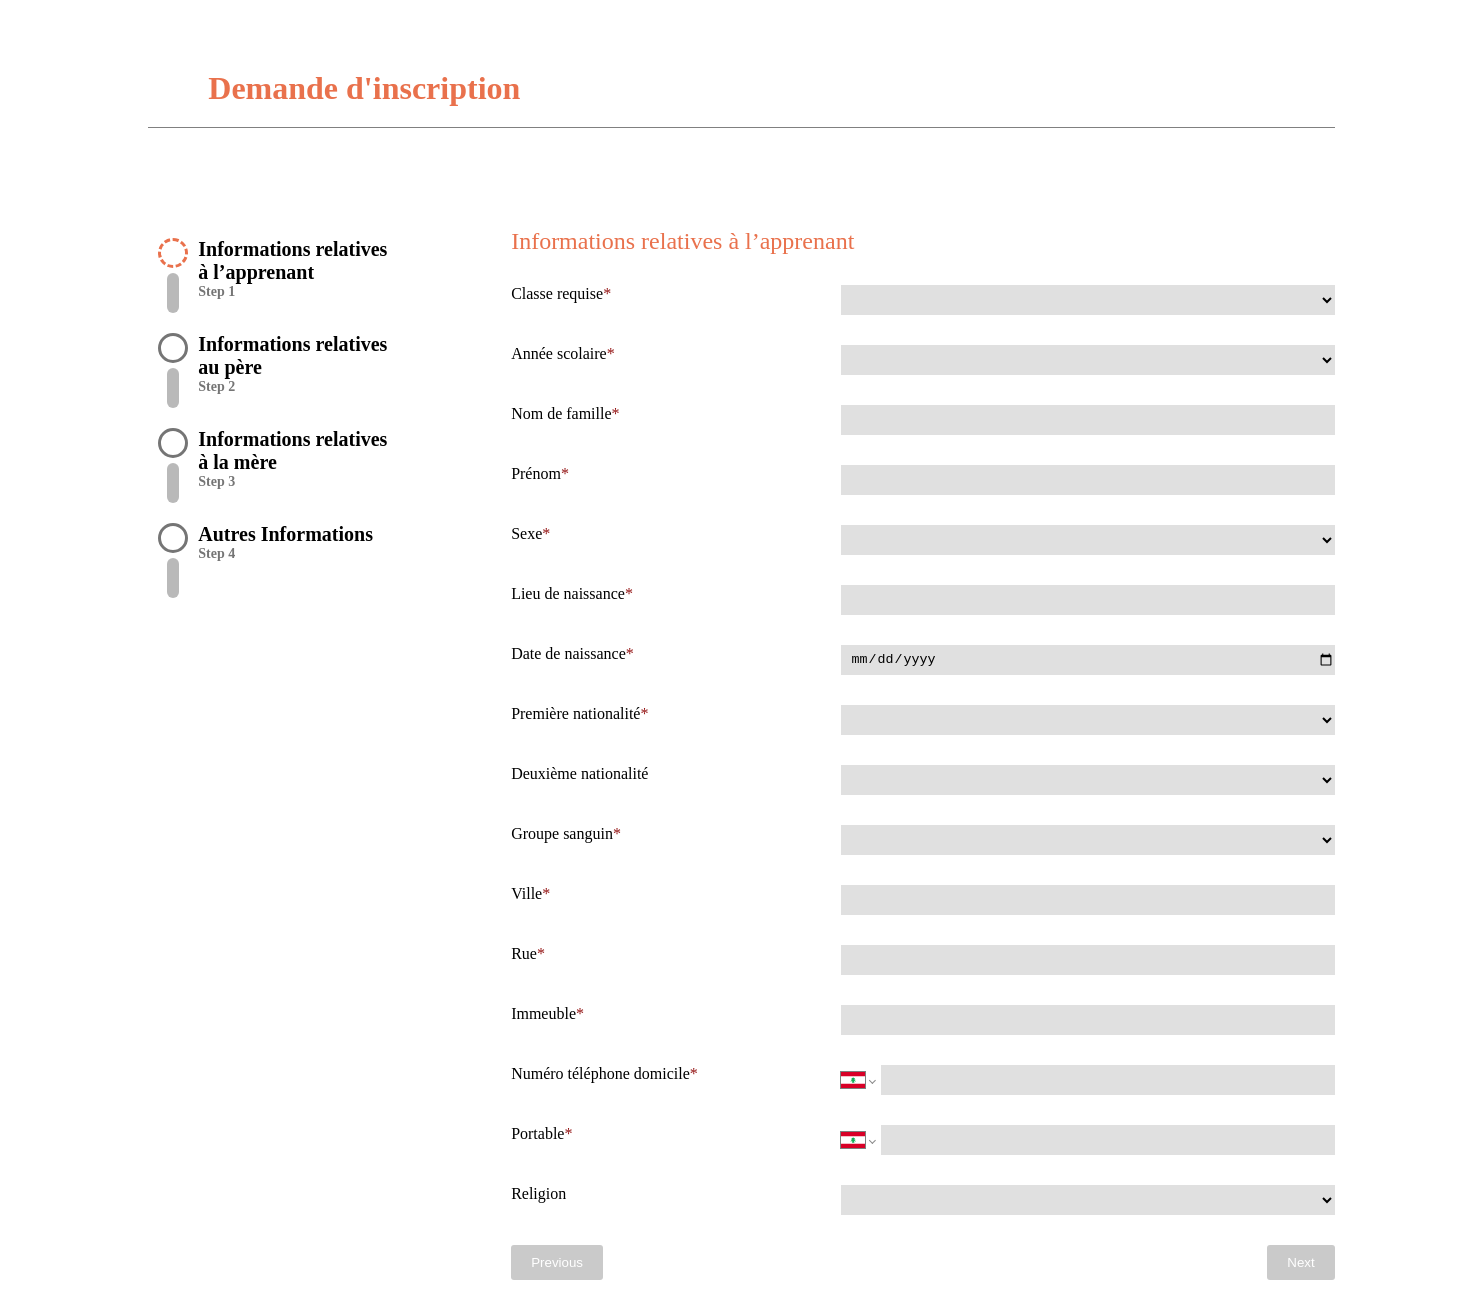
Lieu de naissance (568, 593)
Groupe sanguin (562, 833)
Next (1300, 1262)
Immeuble (543, 1013)
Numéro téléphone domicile (600, 1073)
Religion (538, 1193)
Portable (537, 1133)
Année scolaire (559, 353)
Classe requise (557, 293)
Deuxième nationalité (579, 773)
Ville (526, 893)
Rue (524, 953)
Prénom (536, 473)
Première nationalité (575, 713)
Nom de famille (561, 413)
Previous (557, 1262)
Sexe (526, 533)
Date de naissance (568, 653)
